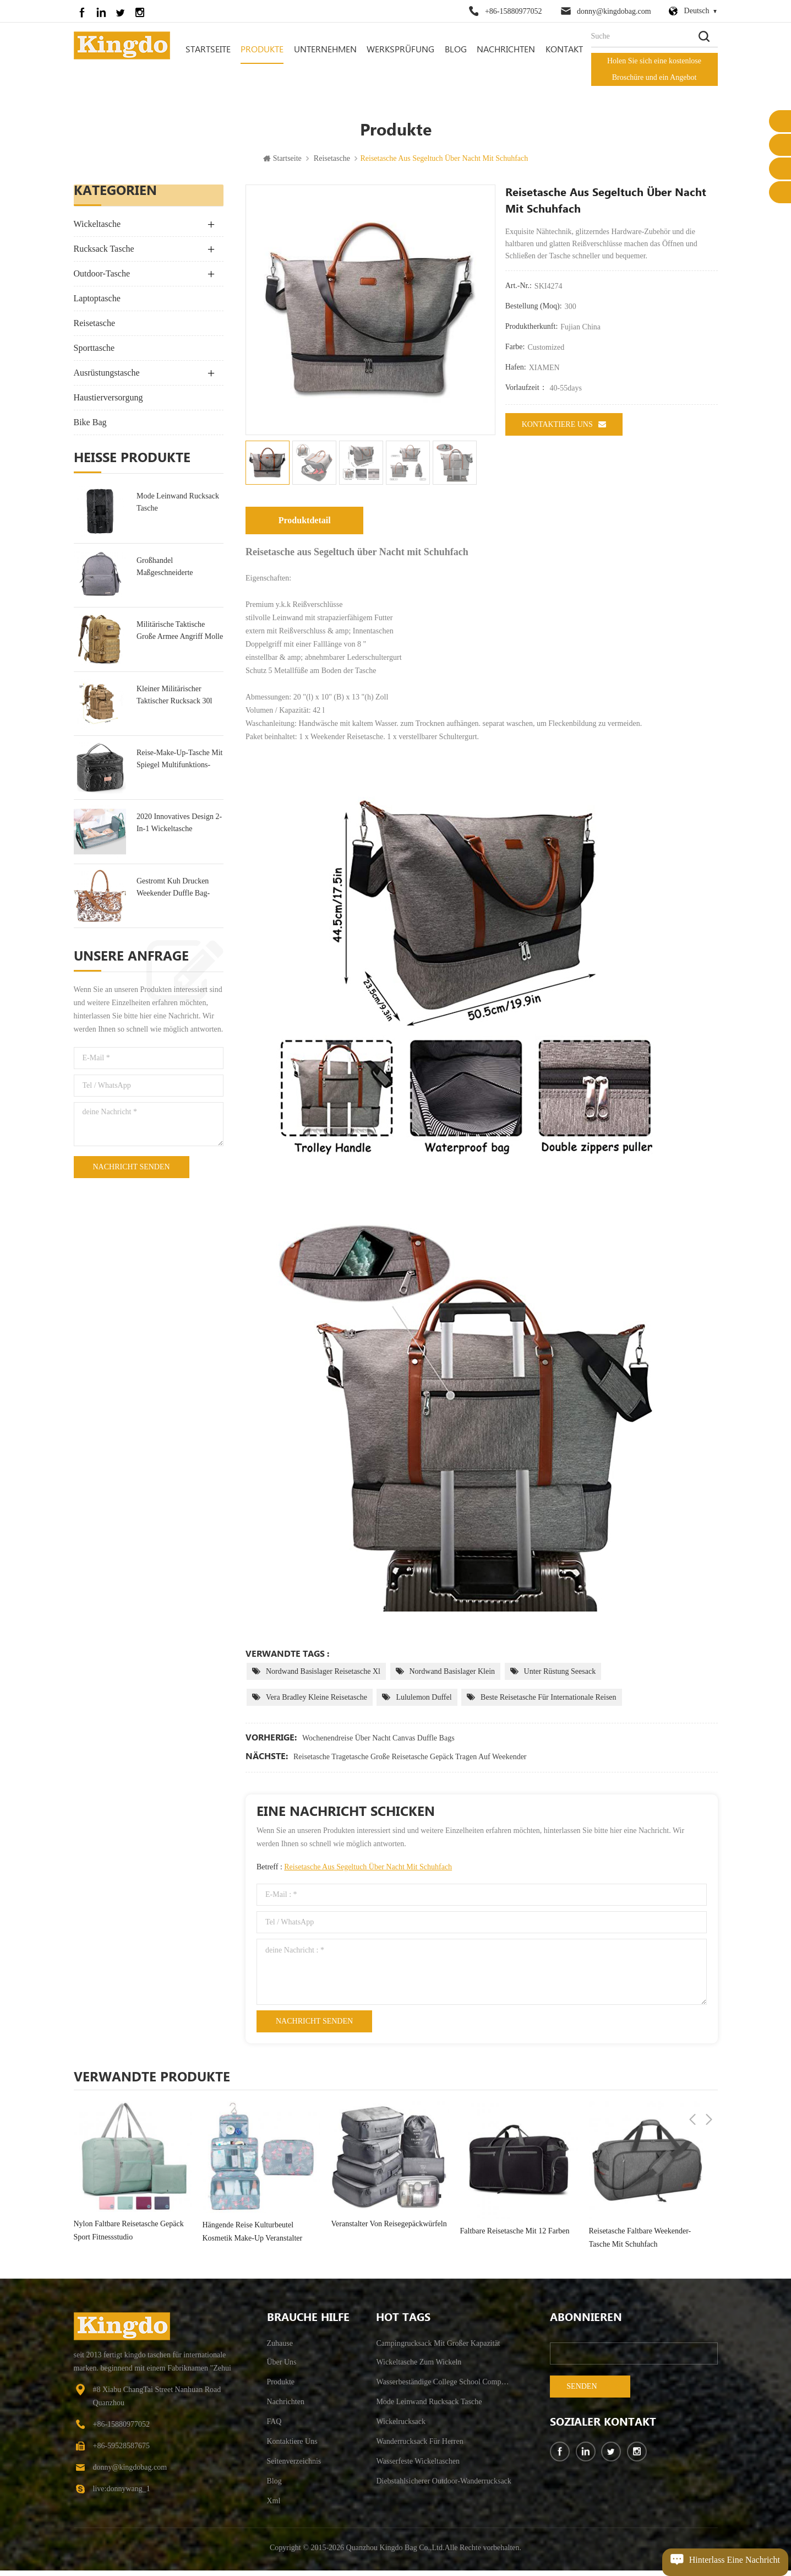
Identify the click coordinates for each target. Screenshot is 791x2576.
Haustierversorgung (108, 403)
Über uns (282, 2367)
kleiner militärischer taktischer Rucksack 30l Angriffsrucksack (174, 701)
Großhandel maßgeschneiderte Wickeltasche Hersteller (173, 573)
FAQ (274, 2427)
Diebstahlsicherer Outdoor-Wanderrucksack (443, 2486)
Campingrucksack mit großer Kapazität (438, 2349)
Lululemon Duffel (423, 1703)
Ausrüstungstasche (107, 378)
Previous (692, 2081)
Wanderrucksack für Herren (419, 2447)
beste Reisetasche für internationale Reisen (548, 1703)
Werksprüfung (400, 50)
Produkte (262, 50)
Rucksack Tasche (104, 254)
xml (274, 2506)
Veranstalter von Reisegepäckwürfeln (389, 2230)
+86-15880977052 (513, 11)
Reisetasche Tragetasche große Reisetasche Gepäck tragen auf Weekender (410, 1762)
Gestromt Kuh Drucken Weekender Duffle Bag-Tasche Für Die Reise (173, 893)
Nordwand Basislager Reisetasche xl (323, 1677)
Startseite (208, 50)
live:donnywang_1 (121, 2494)
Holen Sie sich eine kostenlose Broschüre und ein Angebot (654, 69)
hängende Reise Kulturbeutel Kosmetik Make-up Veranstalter (253, 2237)
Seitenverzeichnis (294, 2467)
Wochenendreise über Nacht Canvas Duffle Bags (378, 1743)
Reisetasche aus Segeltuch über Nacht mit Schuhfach (368, 1872)
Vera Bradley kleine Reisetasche (316, 1703)
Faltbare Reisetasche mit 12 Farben (515, 2236)
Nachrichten (506, 50)
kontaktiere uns (564, 430)
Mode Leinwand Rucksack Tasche (178, 508)
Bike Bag (90, 428)
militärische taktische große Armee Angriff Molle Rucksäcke (180, 637)
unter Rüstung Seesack (560, 1677)
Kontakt (564, 50)
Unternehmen (325, 50)
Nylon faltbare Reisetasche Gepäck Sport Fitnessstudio (129, 2236)
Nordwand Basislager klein (452, 1677)
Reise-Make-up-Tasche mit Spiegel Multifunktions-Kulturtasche (179, 765)
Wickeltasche (97, 230)
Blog (456, 50)
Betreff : (354, 1872)
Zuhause (280, 2349)
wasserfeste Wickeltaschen (418, 2467)
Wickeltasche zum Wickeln (418, 2367)
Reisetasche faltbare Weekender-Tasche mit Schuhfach (640, 2243)
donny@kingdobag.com (614, 11)
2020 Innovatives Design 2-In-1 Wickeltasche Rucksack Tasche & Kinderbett (179, 829)
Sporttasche (94, 354)
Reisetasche (332, 164)
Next (709, 2081)
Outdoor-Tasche (102, 279)
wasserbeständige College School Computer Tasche (443, 2387)
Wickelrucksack (400, 2427)
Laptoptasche (97, 304)
